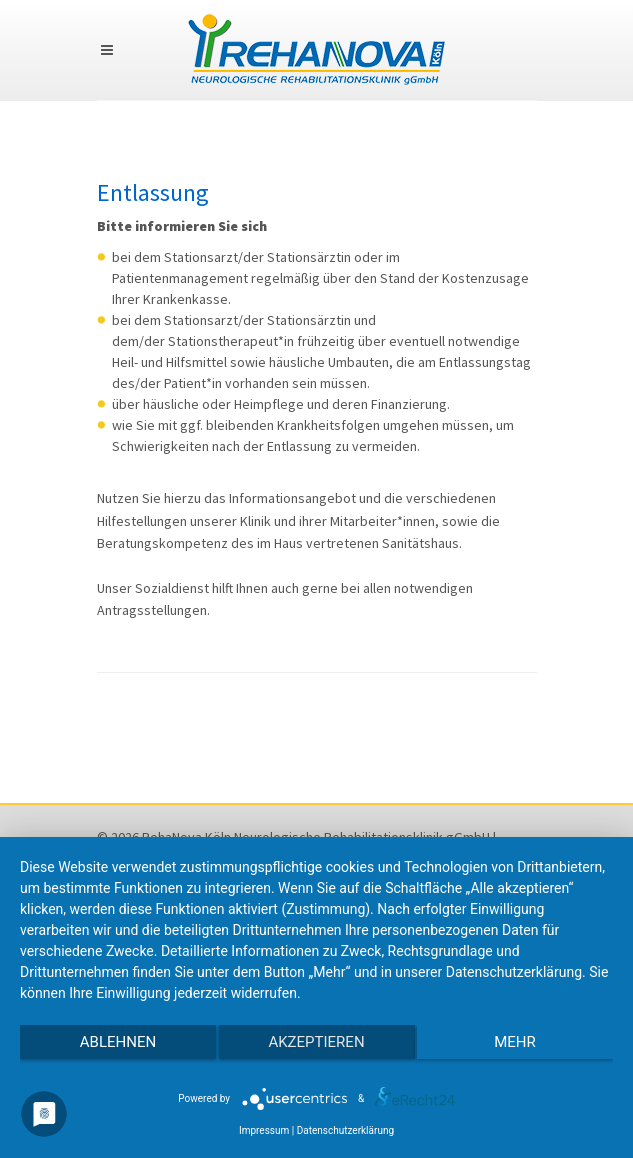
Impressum (264, 1130)
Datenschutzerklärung (345, 1130)
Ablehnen (118, 1042)
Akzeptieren (316, 1042)
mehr (515, 1042)
